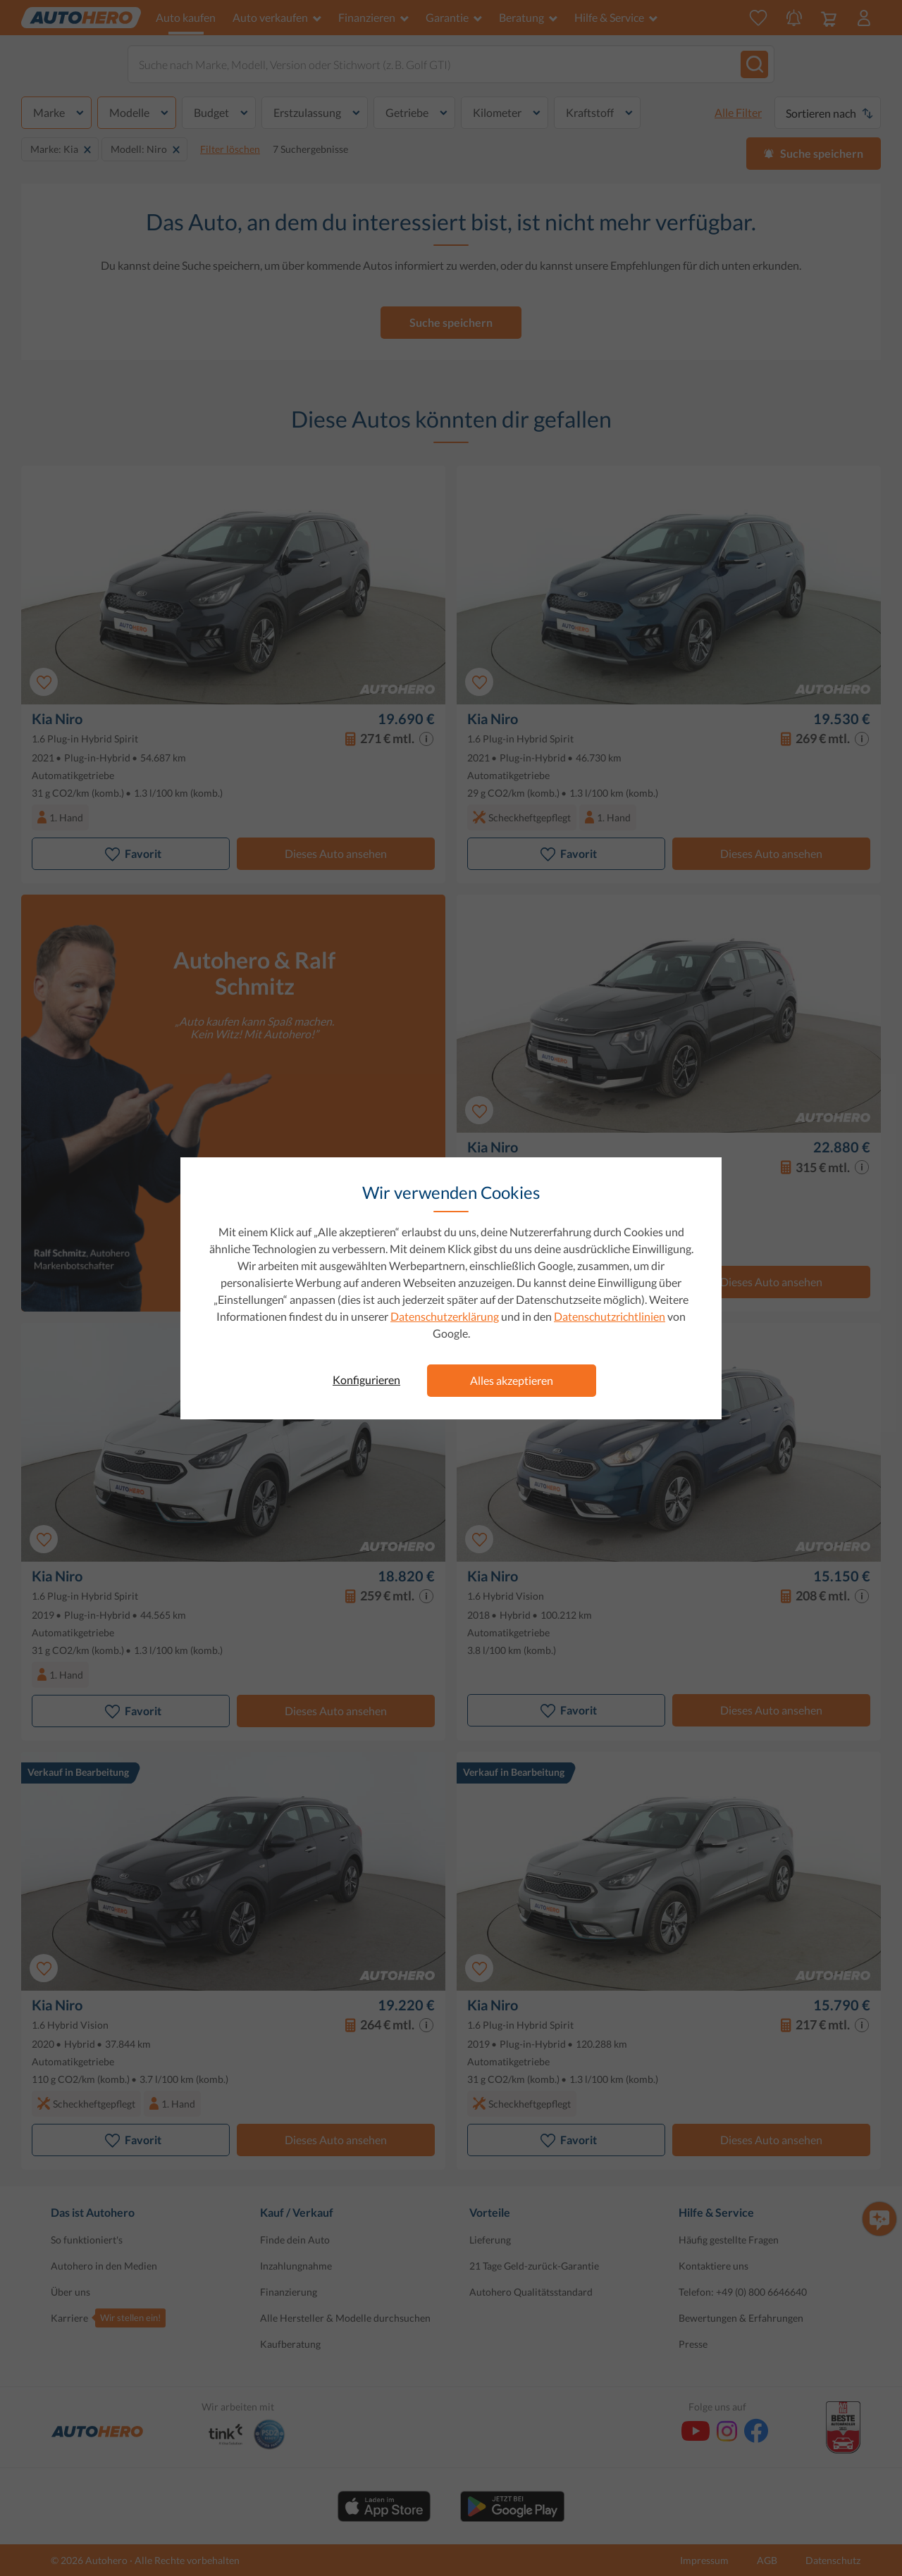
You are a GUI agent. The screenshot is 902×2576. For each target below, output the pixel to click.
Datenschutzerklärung (444, 1316)
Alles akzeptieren (511, 1380)
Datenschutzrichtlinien (609, 1316)
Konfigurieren (366, 1379)
